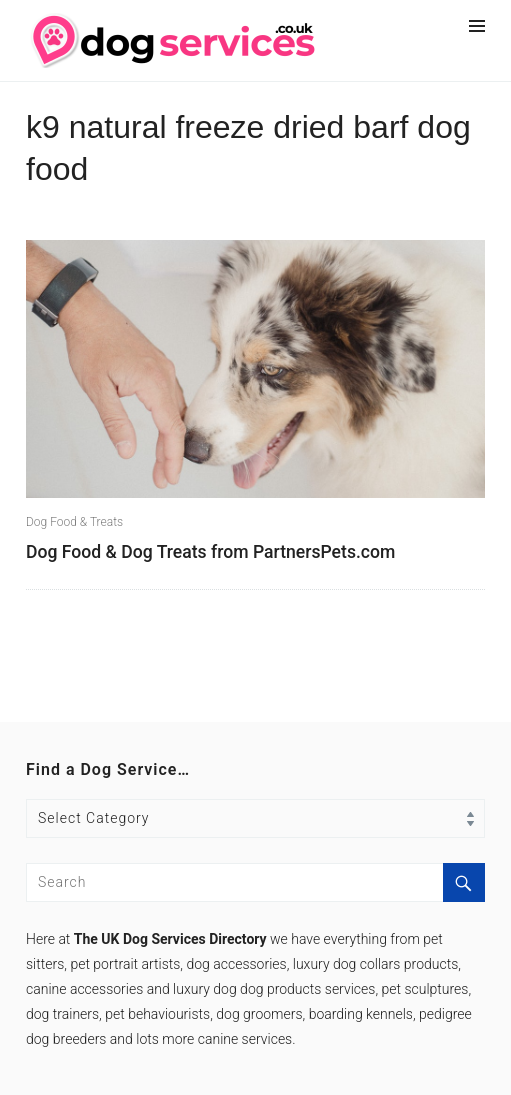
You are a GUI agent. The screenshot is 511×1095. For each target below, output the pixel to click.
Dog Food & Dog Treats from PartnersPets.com (210, 552)
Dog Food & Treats (74, 522)
